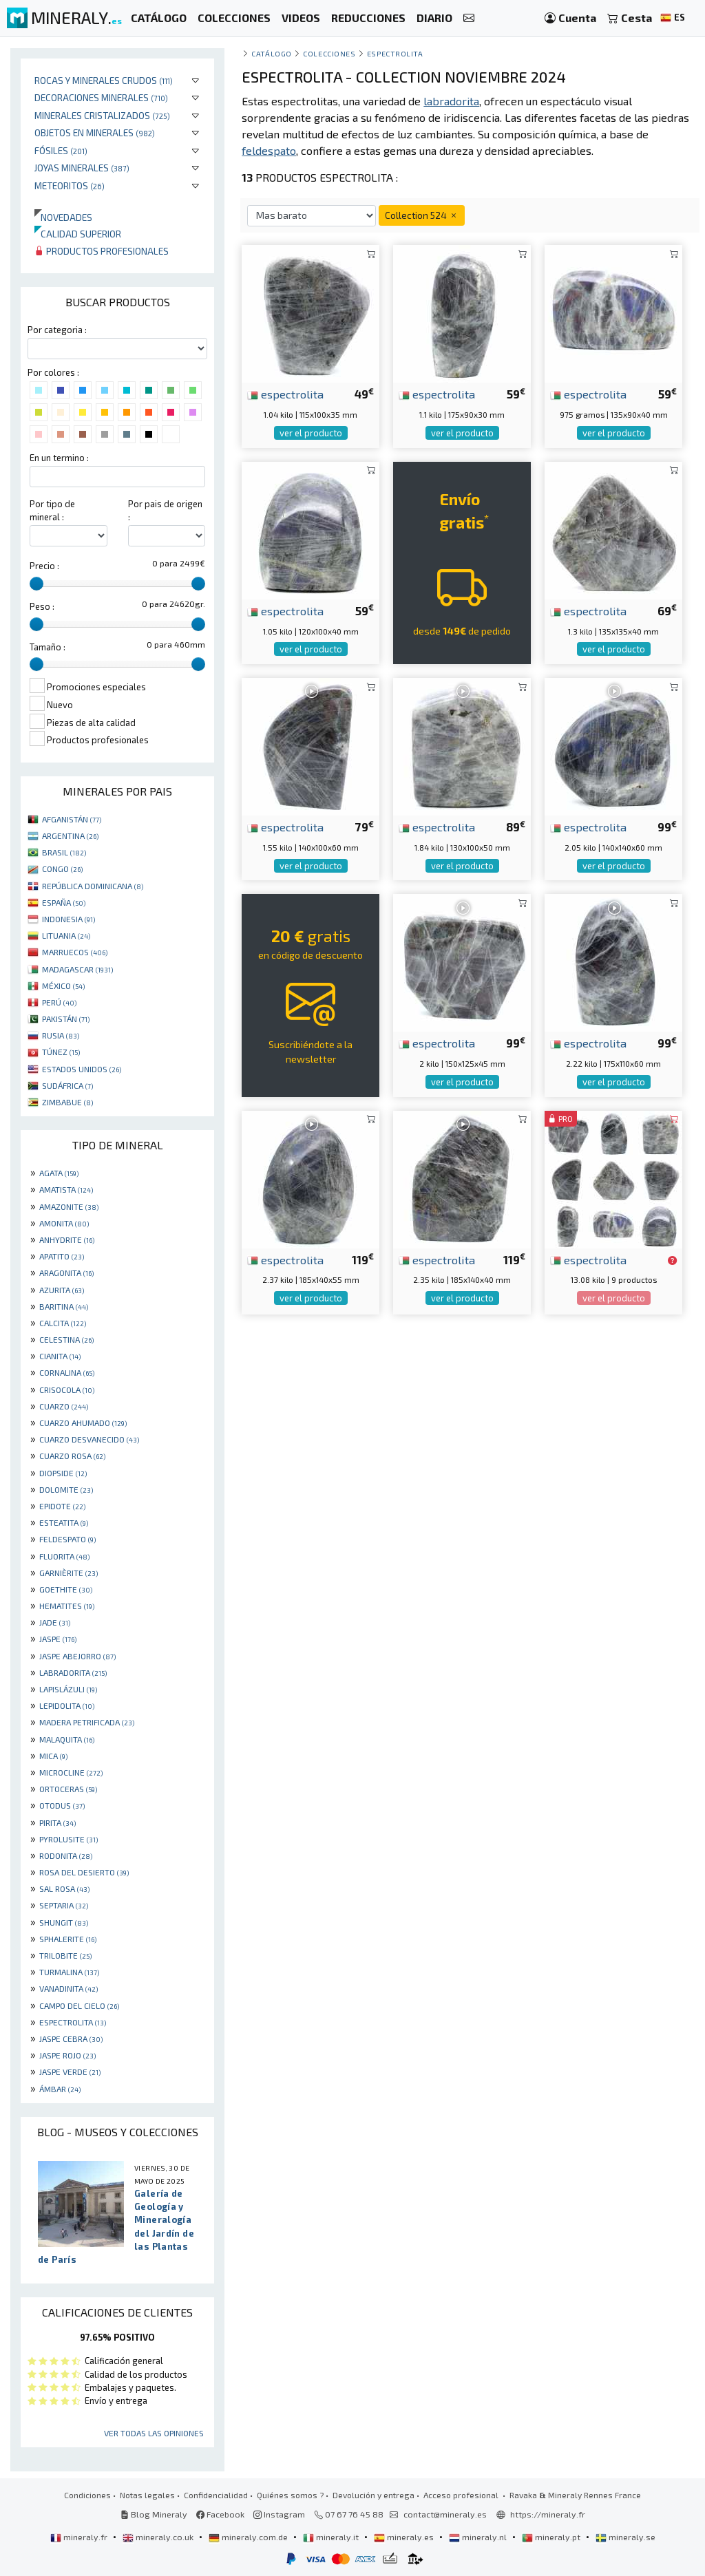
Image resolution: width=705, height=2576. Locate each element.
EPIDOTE (62, 1506)
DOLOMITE (66, 1489)
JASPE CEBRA (71, 2038)
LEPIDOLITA (66, 1705)
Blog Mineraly (153, 2514)
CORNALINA (66, 1372)
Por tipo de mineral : (52, 510)
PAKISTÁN (66, 1018)
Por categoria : (57, 329)
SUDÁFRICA (67, 1085)
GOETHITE (65, 1589)
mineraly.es (405, 2537)
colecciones (329, 53)
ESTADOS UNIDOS (81, 1069)
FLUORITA (64, 1556)
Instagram (279, 2514)
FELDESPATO (67, 1539)
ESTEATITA (63, 1522)
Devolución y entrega (373, 2495)
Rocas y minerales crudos (103, 80)
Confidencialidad (216, 2495)
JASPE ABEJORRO (77, 1656)
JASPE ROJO (67, 2055)
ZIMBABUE (67, 1102)
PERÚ (59, 1002)
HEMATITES (66, 1605)
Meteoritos (69, 185)
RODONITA (65, 1855)
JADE (54, 1622)
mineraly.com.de (249, 2537)
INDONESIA (68, 919)
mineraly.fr (79, 2537)
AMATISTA (66, 1189)
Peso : (42, 606)
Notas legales (147, 2495)
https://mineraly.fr (547, 2514)
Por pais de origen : (165, 510)
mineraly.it (332, 2537)
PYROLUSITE (68, 1839)
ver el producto (311, 432)
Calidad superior (77, 233)
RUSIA (60, 1035)
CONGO (62, 868)
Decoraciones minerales (101, 97)
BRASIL (64, 852)
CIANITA (60, 1356)
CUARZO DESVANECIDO (89, 1439)
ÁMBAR (60, 2089)
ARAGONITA (66, 1272)
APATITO (61, 1256)
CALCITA (62, 1323)
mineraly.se (625, 2537)
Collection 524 (422, 215)
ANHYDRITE (66, 1239)
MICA (53, 1755)
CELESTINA (66, 1339)
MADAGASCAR (77, 969)
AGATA (58, 1173)
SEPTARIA (63, 1905)
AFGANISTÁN (71, 819)
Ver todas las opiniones (154, 2433)
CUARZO (63, 1406)
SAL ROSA (64, 1888)
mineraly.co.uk (159, 2537)
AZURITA (61, 1290)
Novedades (63, 217)
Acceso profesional (462, 2495)
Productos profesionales (101, 251)
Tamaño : (47, 646)
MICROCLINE (71, 1772)
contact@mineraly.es (445, 2514)
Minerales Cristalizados (102, 115)
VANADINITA (68, 1988)
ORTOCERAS (68, 1788)
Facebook (220, 2514)
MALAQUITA (66, 1739)
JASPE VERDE (70, 2071)
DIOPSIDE (63, 1473)
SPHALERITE (67, 1939)
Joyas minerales (81, 167)
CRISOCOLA (66, 1389)
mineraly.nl (479, 2537)
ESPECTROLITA (72, 2022)
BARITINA (63, 1306)
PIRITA (57, 1822)
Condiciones (87, 2495)
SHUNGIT (63, 1922)
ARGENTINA (70, 835)
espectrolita (395, 53)
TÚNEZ (61, 1051)
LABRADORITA (73, 1672)
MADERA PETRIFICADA (86, 1722)
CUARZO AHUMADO (83, 1422)
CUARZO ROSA (72, 1455)
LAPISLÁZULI (68, 1689)
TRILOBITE (65, 1955)
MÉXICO (63, 985)
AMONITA (64, 1223)
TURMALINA (69, 1972)
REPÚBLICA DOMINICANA (92, 886)
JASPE (57, 1638)
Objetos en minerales (94, 132)
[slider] (36, 583)
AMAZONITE (68, 1206)
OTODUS (62, 1805)
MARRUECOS (74, 952)
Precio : (44, 565)
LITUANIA (66, 935)
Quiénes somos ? (290, 2495)
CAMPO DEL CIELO (79, 2005)
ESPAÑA (63, 902)
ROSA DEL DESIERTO (84, 1872)
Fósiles (60, 150)
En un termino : (59, 457)
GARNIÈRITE (68, 1572)
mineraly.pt (552, 2537)
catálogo (271, 53)
